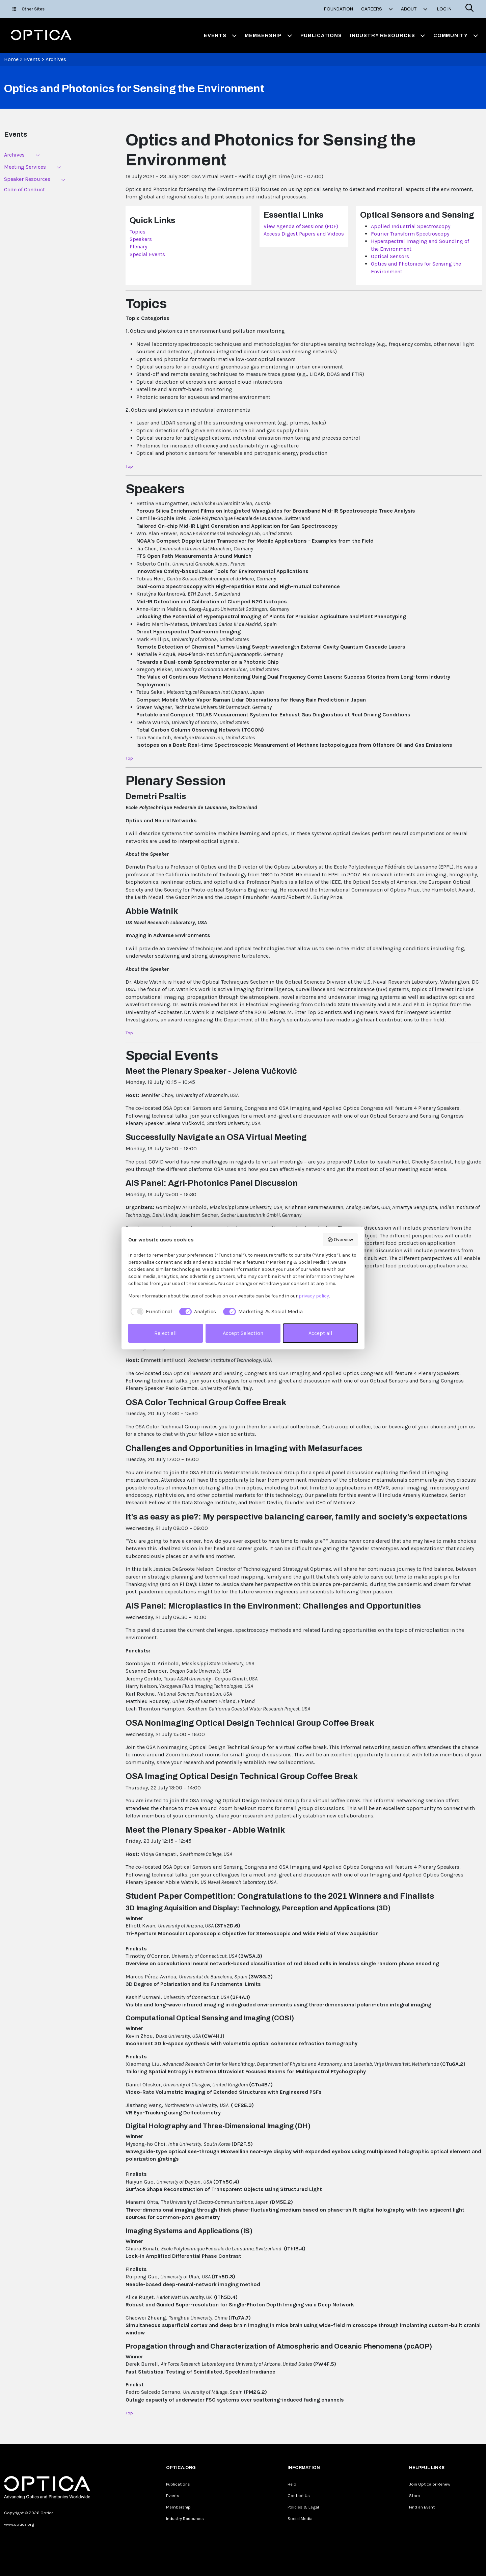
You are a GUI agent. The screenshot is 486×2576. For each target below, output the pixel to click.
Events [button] (220, 35)
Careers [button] (377, 9)
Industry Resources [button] (387, 35)
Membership (178, 2507)
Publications (321, 35)
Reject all (165, 1333)
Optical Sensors (390, 256)
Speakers (141, 239)
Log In (444, 9)
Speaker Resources (27, 179)
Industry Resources (185, 2518)
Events (32, 59)
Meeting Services (25, 167)
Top (129, 466)
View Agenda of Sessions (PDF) (301, 226)
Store (414, 2495)
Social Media (300, 2518)
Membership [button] (268, 35)
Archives (56, 59)
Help (292, 2484)
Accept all (320, 1333)
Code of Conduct (24, 189)
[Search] (469, 9)
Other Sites (28, 8)
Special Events (147, 254)
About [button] (414, 9)
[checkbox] (150, 1312)
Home (11, 59)
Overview (340, 1240)
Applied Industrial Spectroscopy (410, 226)
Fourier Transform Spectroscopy (410, 233)
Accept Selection (243, 1333)
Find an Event (422, 2507)
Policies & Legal (303, 2507)
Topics (137, 231)
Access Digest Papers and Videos (304, 233)
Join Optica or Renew (429, 2484)
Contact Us (299, 2495)
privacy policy (314, 1296)
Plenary (138, 246)
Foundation (338, 9)
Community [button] (455, 35)
